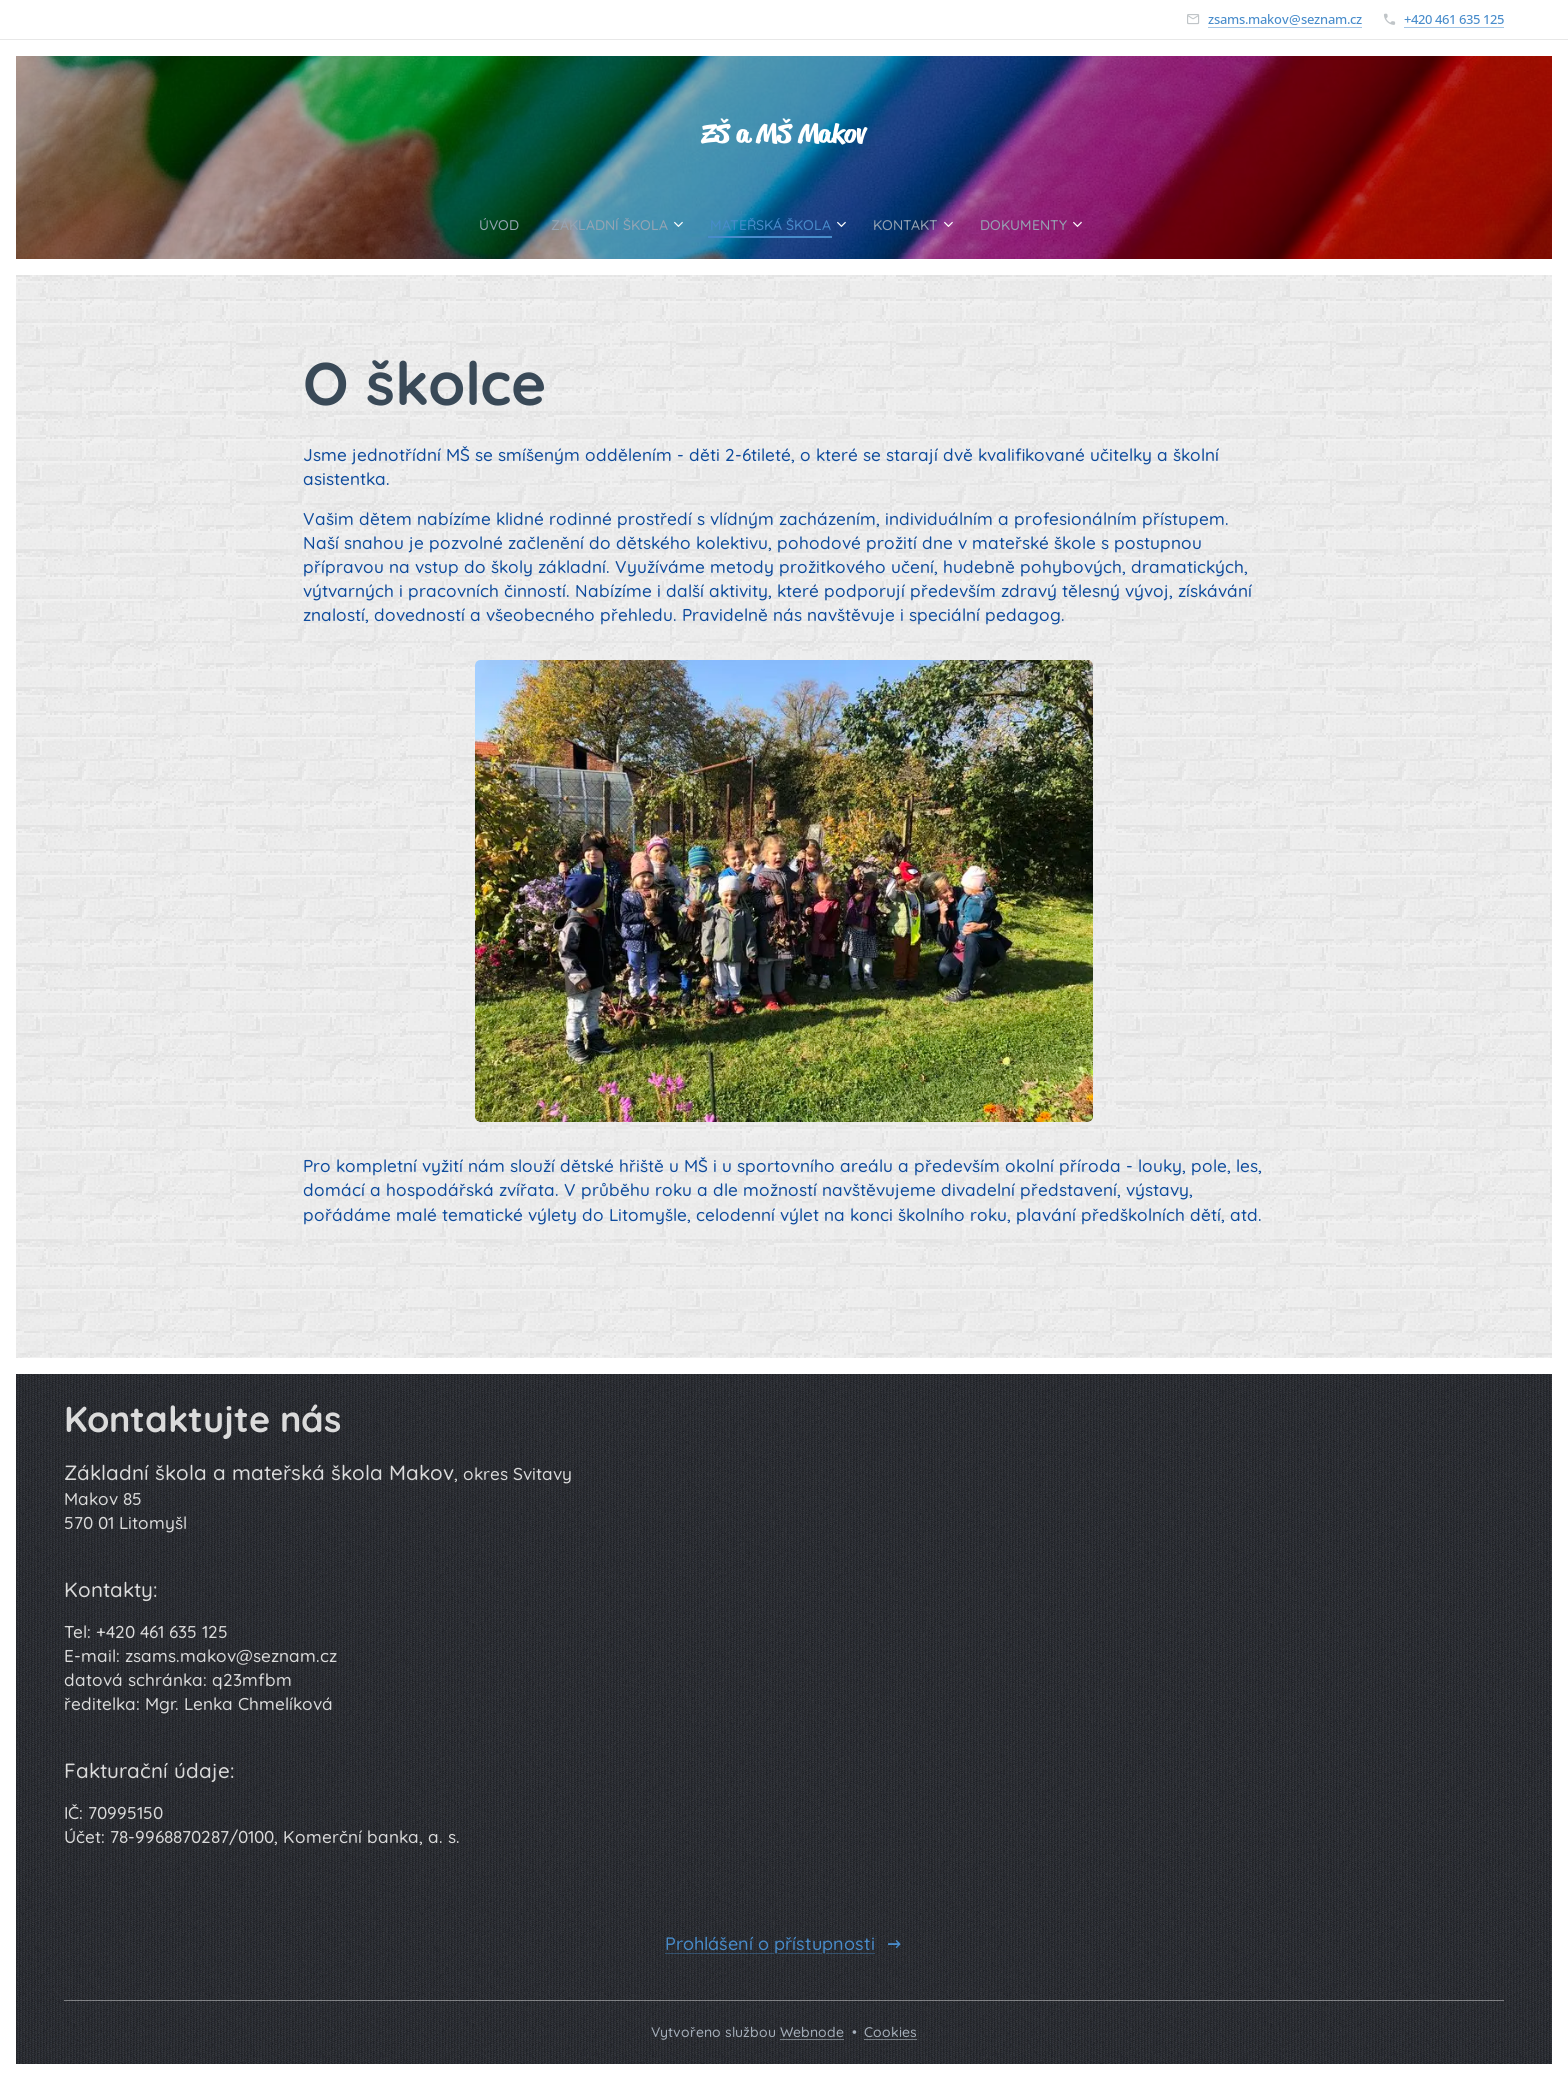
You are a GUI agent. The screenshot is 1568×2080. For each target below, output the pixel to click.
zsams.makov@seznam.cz (1285, 19)
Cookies (890, 2032)
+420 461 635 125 (1454, 19)
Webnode (812, 2032)
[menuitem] (462, 224)
